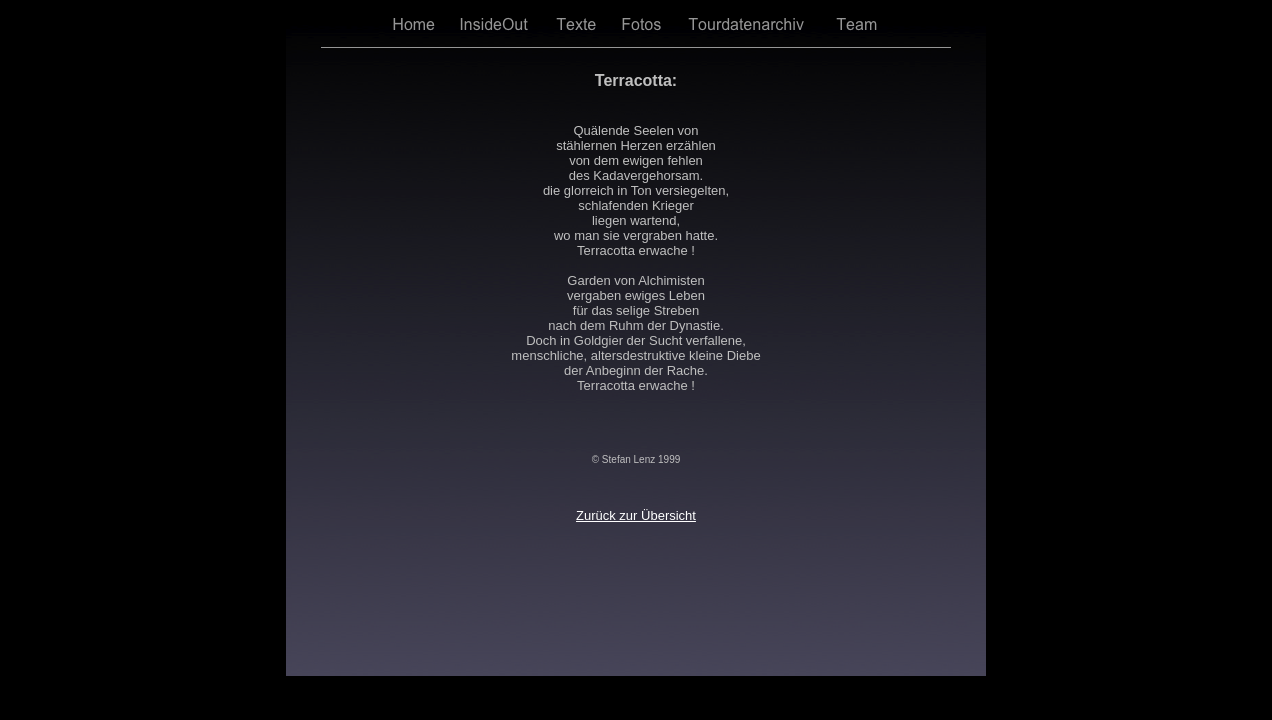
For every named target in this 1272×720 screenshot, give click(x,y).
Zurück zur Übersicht (636, 515)
